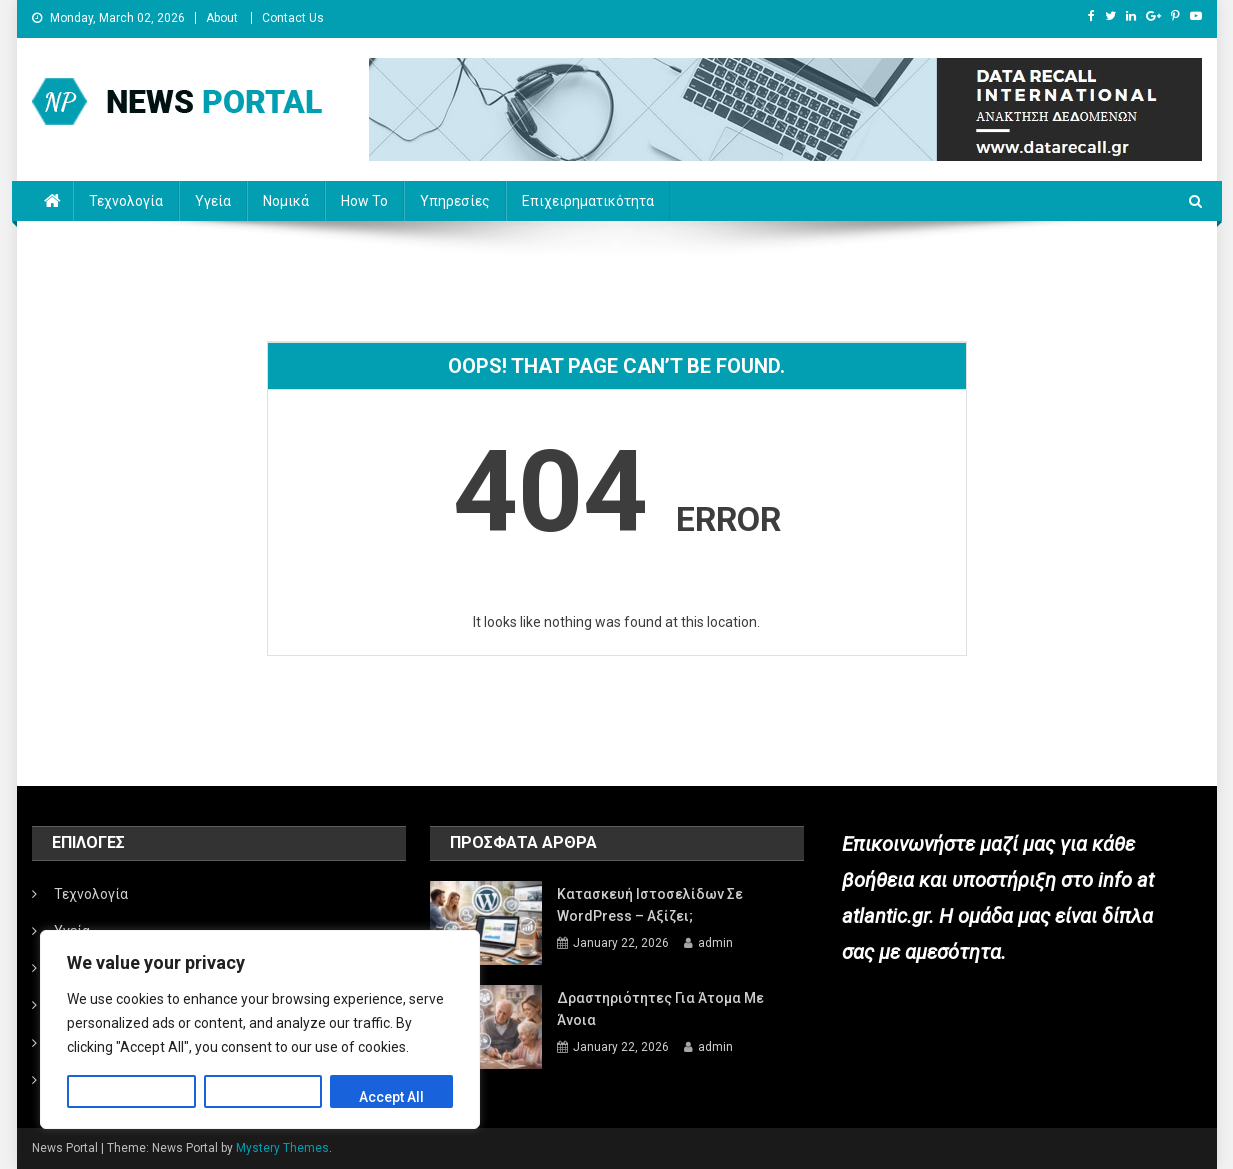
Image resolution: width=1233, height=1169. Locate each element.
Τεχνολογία (126, 201)
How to (364, 201)
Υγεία (213, 201)
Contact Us (293, 18)
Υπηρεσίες (455, 201)
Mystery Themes (282, 1148)
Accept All (391, 1097)
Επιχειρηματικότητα (588, 201)
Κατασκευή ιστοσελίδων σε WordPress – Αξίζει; (650, 905)
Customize (131, 1097)
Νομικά (286, 201)
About (222, 18)
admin (715, 943)
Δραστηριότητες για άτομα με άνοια (660, 1009)
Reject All (263, 1097)
